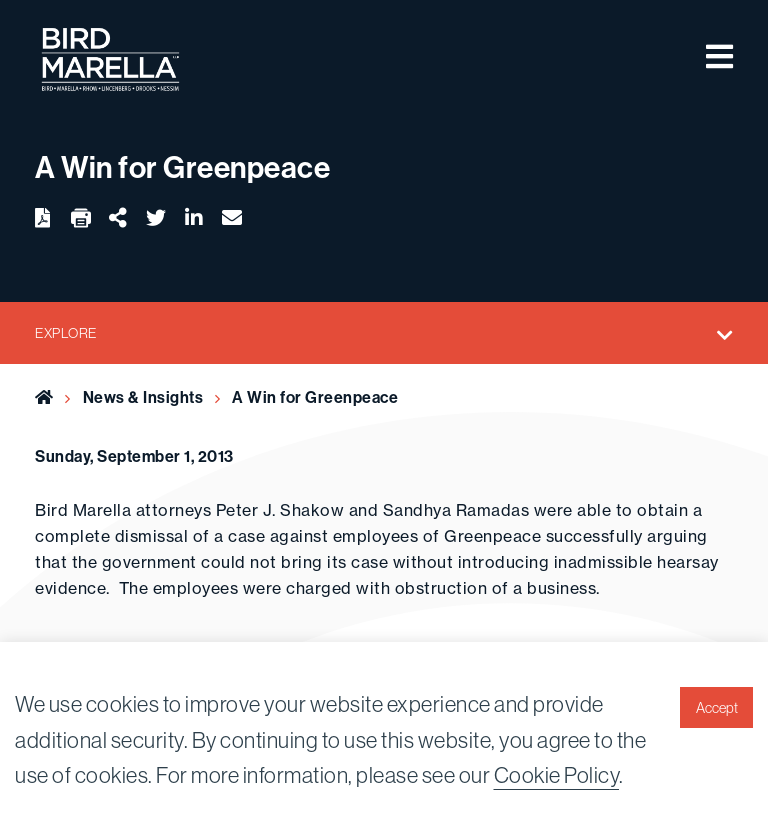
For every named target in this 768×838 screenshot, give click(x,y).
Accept (717, 708)
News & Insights (143, 397)
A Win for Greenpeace (315, 397)
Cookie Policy (557, 775)
